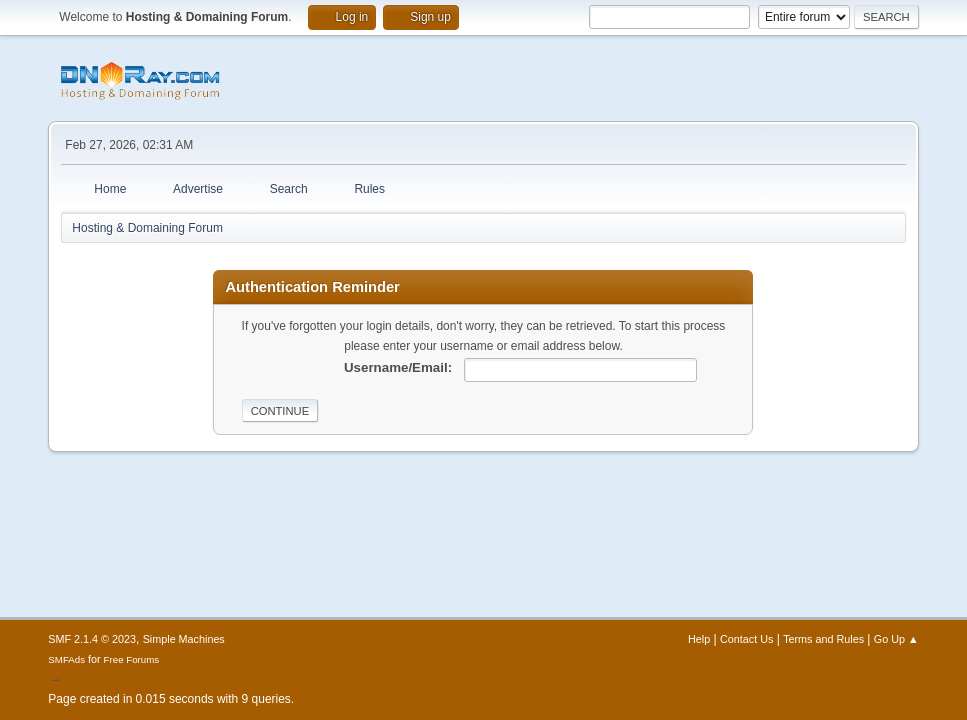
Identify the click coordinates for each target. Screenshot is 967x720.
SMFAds (66, 659)
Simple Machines (184, 639)
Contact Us (746, 639)
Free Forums (132, 659)
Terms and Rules (823, 639)
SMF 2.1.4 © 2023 (92, 639)
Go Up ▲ (896, 639)
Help (699, 639)
